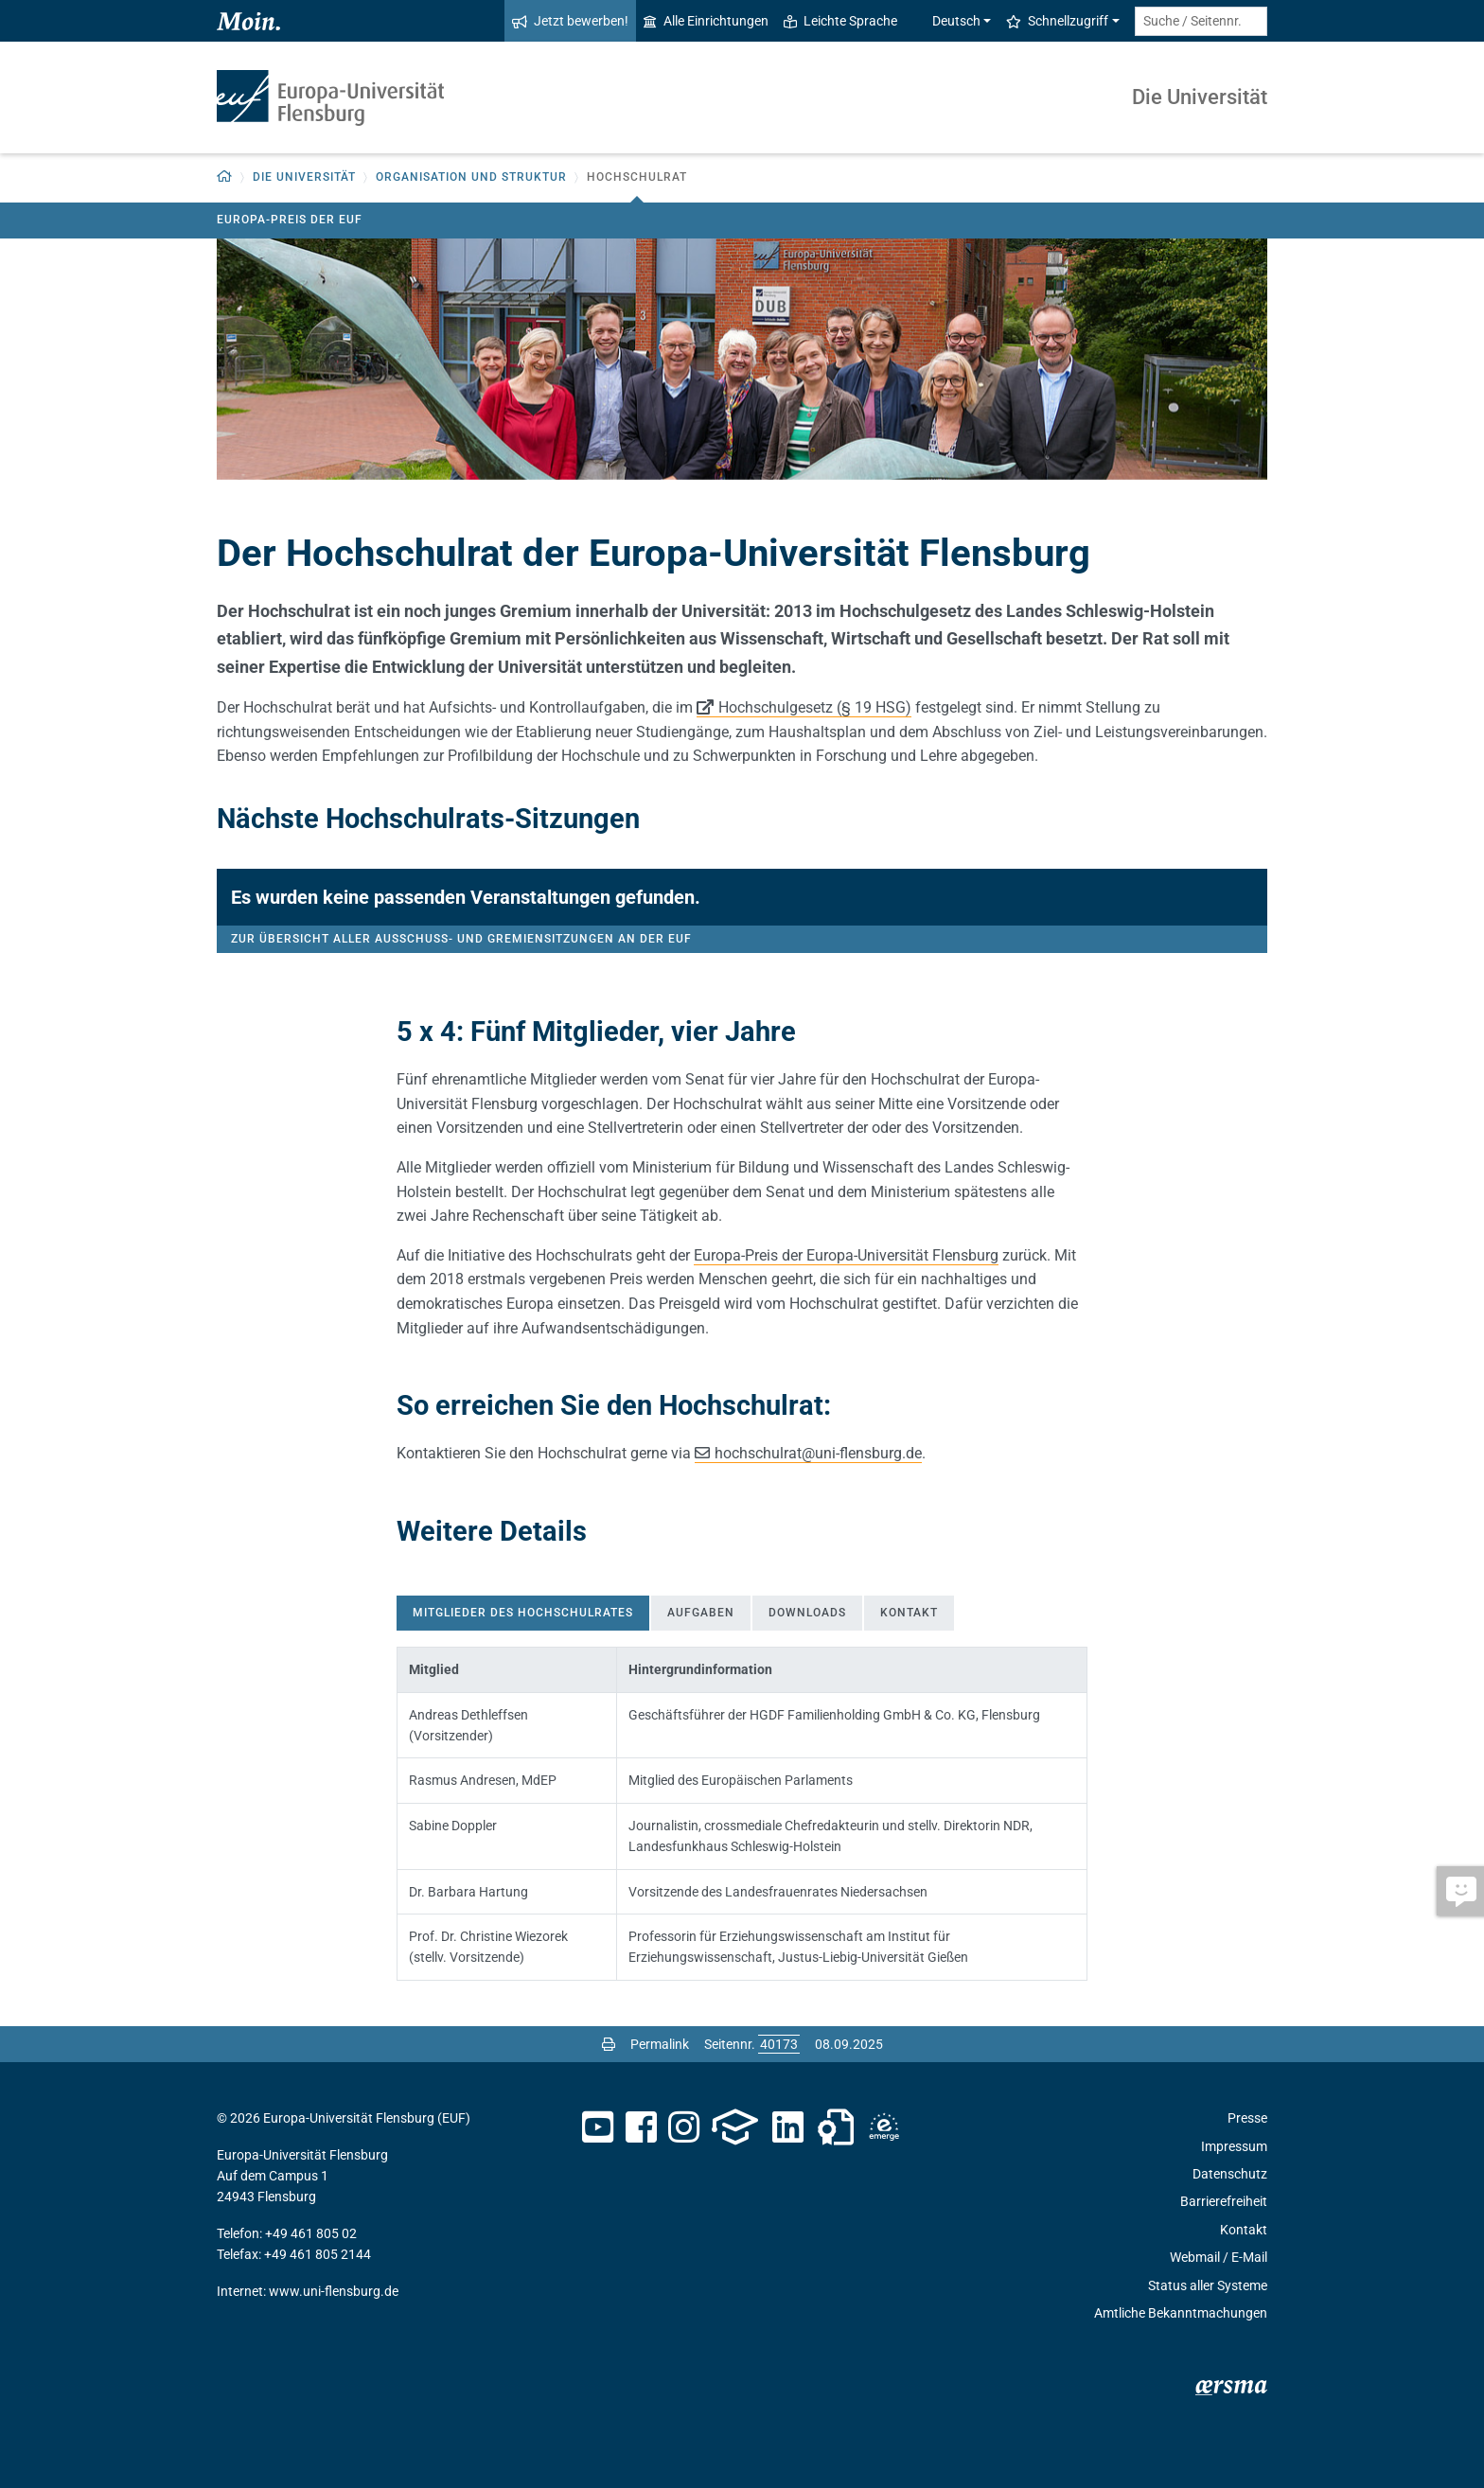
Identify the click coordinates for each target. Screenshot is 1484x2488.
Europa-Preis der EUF (289, 219)
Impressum (1234, 2146)
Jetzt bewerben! (570, 20)
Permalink (659, 2044)
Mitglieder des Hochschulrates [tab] (523, 1612)
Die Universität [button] (304, 177)
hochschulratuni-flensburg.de (818, 1453)
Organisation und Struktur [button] (471, 177)
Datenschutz (1229, 2173)
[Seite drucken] (608, 2044)
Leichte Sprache (840, 20)
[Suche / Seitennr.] (1201, 21)
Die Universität (1199, 97)
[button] (225, 177)
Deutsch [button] (946, 20)
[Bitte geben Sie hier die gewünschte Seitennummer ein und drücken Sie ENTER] (779, 2044)
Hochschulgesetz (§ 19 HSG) (814, 707)
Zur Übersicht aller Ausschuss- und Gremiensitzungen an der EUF (461, 938)
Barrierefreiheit (1223, 2201)
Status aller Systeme (1207, 2285)
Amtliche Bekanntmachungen (1180, 2312)
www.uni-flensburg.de (333, 2291)
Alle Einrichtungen (706, 20)
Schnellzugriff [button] (1057, 20)
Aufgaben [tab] (700, 1612)
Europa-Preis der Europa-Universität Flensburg (846, 1255)
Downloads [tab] (807, 1612)
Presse (1247, 2118)
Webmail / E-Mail (1218, 2257)
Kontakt (1243, 2229)
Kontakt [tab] (909, 1612)
